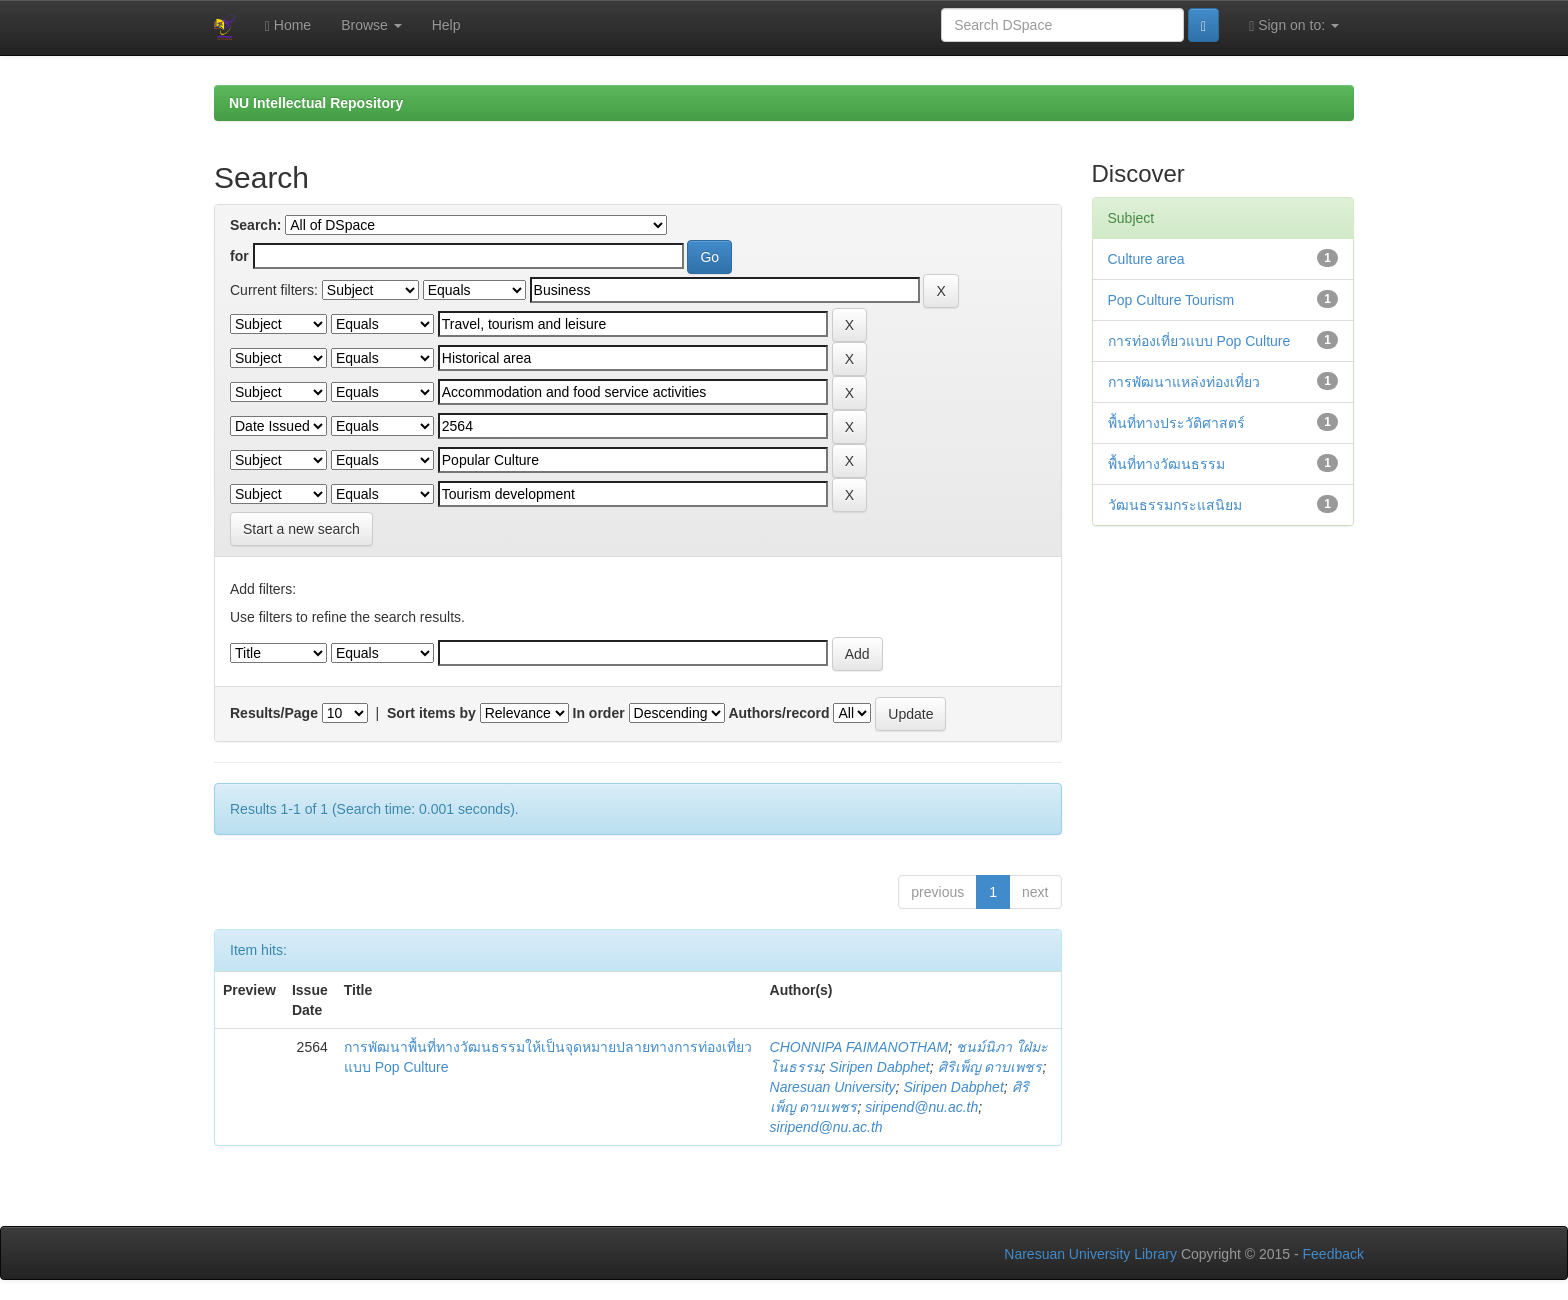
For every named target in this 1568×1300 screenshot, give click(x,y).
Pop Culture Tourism (1171, 300)
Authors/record (778, 713)
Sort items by (431, 713)
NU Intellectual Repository (316, 103)
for (239, 256)
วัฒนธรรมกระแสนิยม (1175, 505)
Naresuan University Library (1090, 1254)
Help (446, 25)
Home (288, 25)
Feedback (1333, 1254)
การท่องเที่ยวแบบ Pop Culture (1199, 341)
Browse (371, 25)
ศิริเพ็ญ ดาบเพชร (990, 1067)
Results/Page (274, 713)
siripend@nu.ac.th (921, 1107)
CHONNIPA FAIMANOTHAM (859, 1047)
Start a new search (301, 529)
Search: (255, 225)
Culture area (1146, 259)
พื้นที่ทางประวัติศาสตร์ (1176, 423)
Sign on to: (1294, 25)
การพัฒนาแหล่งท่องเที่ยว (1184, 382)
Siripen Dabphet (879, 1067)
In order (599, 713)
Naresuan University (833, 1087)
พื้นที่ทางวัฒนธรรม (1166, 464)
